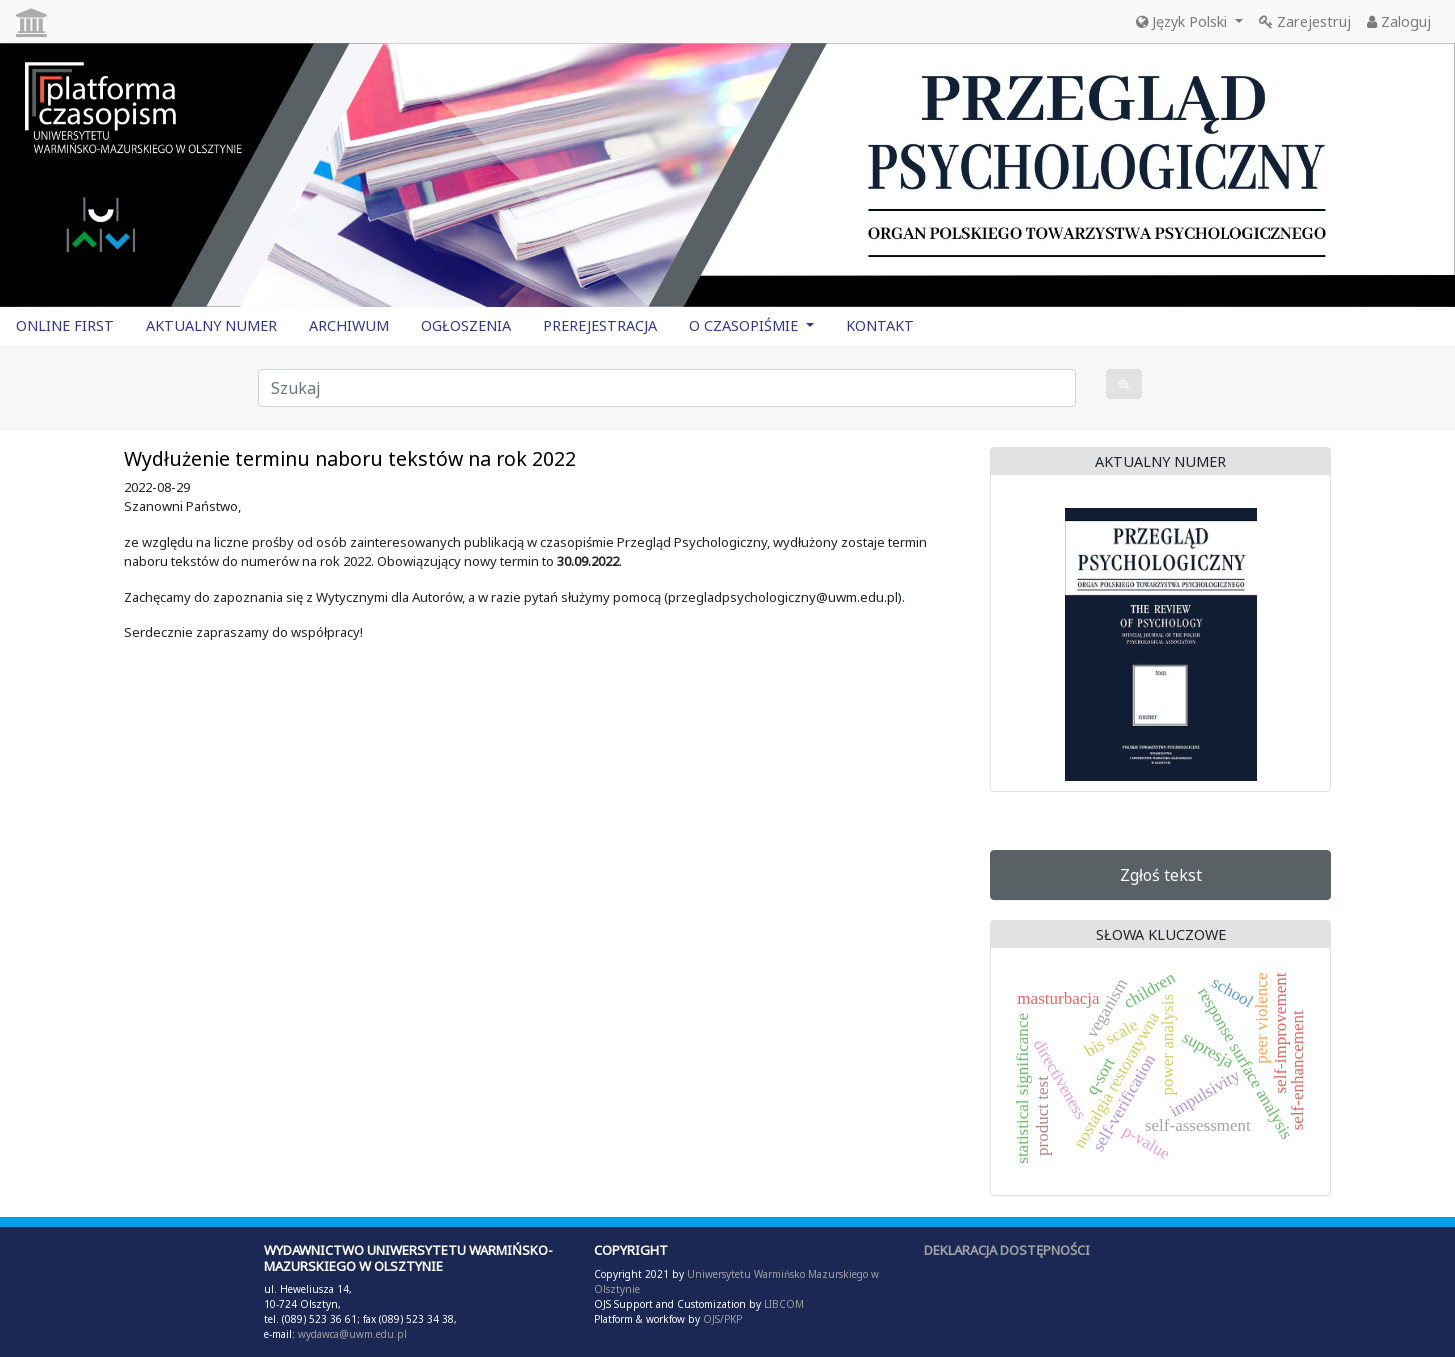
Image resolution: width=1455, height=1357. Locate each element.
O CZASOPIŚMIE (745, 325)
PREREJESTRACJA (600, 325)
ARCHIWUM (349, 325)
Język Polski (1183, 21)
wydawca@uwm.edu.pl (352, 1334)
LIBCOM (784, 1304)
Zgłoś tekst (1161, 875)
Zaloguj (1399, 21)
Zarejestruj (1305, 21)
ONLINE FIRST (65, 325)
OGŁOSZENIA (466, 325)
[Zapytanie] (667, 388)
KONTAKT (880, 325)
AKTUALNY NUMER (211, 325)
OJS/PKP (721, 1319)
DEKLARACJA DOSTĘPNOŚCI (1007, 1250)
